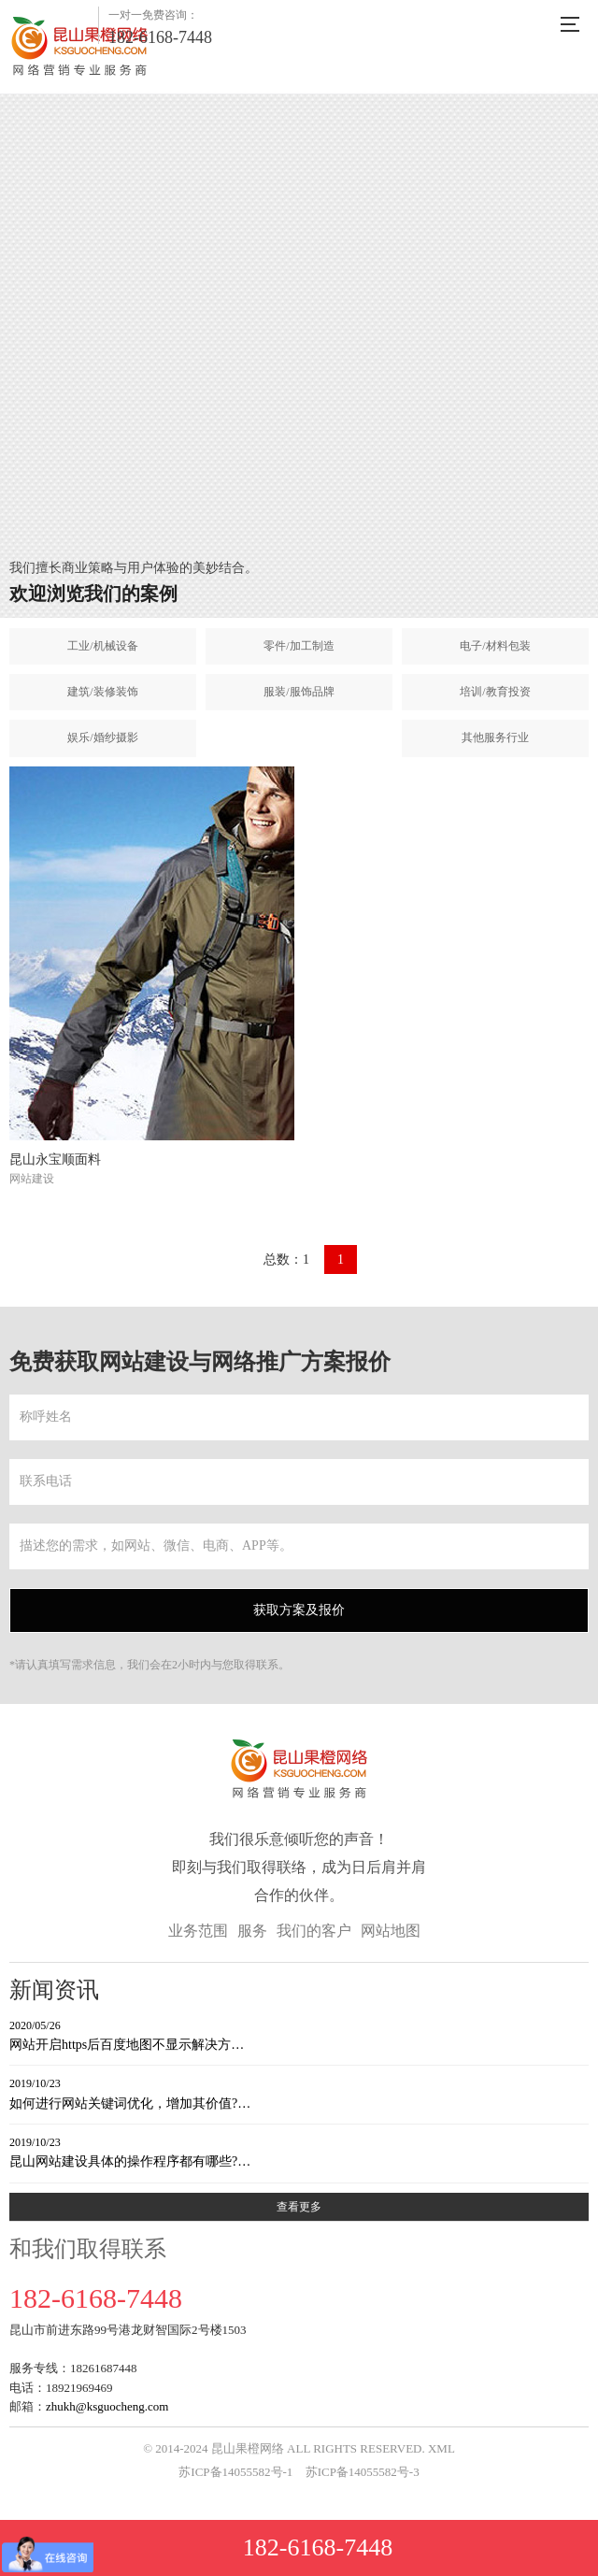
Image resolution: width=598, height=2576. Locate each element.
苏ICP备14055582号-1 (235, 2472)
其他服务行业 (495, 737)
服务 (252, 1931)
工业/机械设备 (102, 645)
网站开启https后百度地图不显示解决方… (299, 2034)
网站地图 (390, 1931)
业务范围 (198, 1931)
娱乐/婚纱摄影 (102, 737)
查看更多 (299, 2206)
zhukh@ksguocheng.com (107, 2406)
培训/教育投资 (495, 691)
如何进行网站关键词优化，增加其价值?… (299, 2092)
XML (441, 2448)
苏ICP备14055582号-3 (363, 2472)
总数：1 (286, 1259)
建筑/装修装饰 (102, 691)
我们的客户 (314, 1931)
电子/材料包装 (495, 645)
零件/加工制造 (298, 645)
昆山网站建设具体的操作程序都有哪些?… (299, 2151)
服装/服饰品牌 (298, 691)
